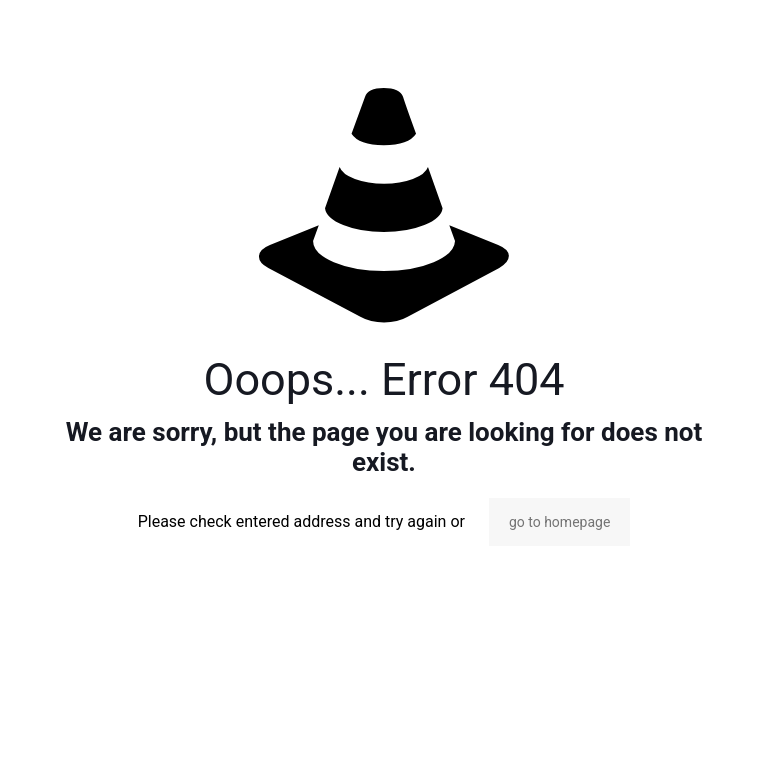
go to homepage (559, 522)
